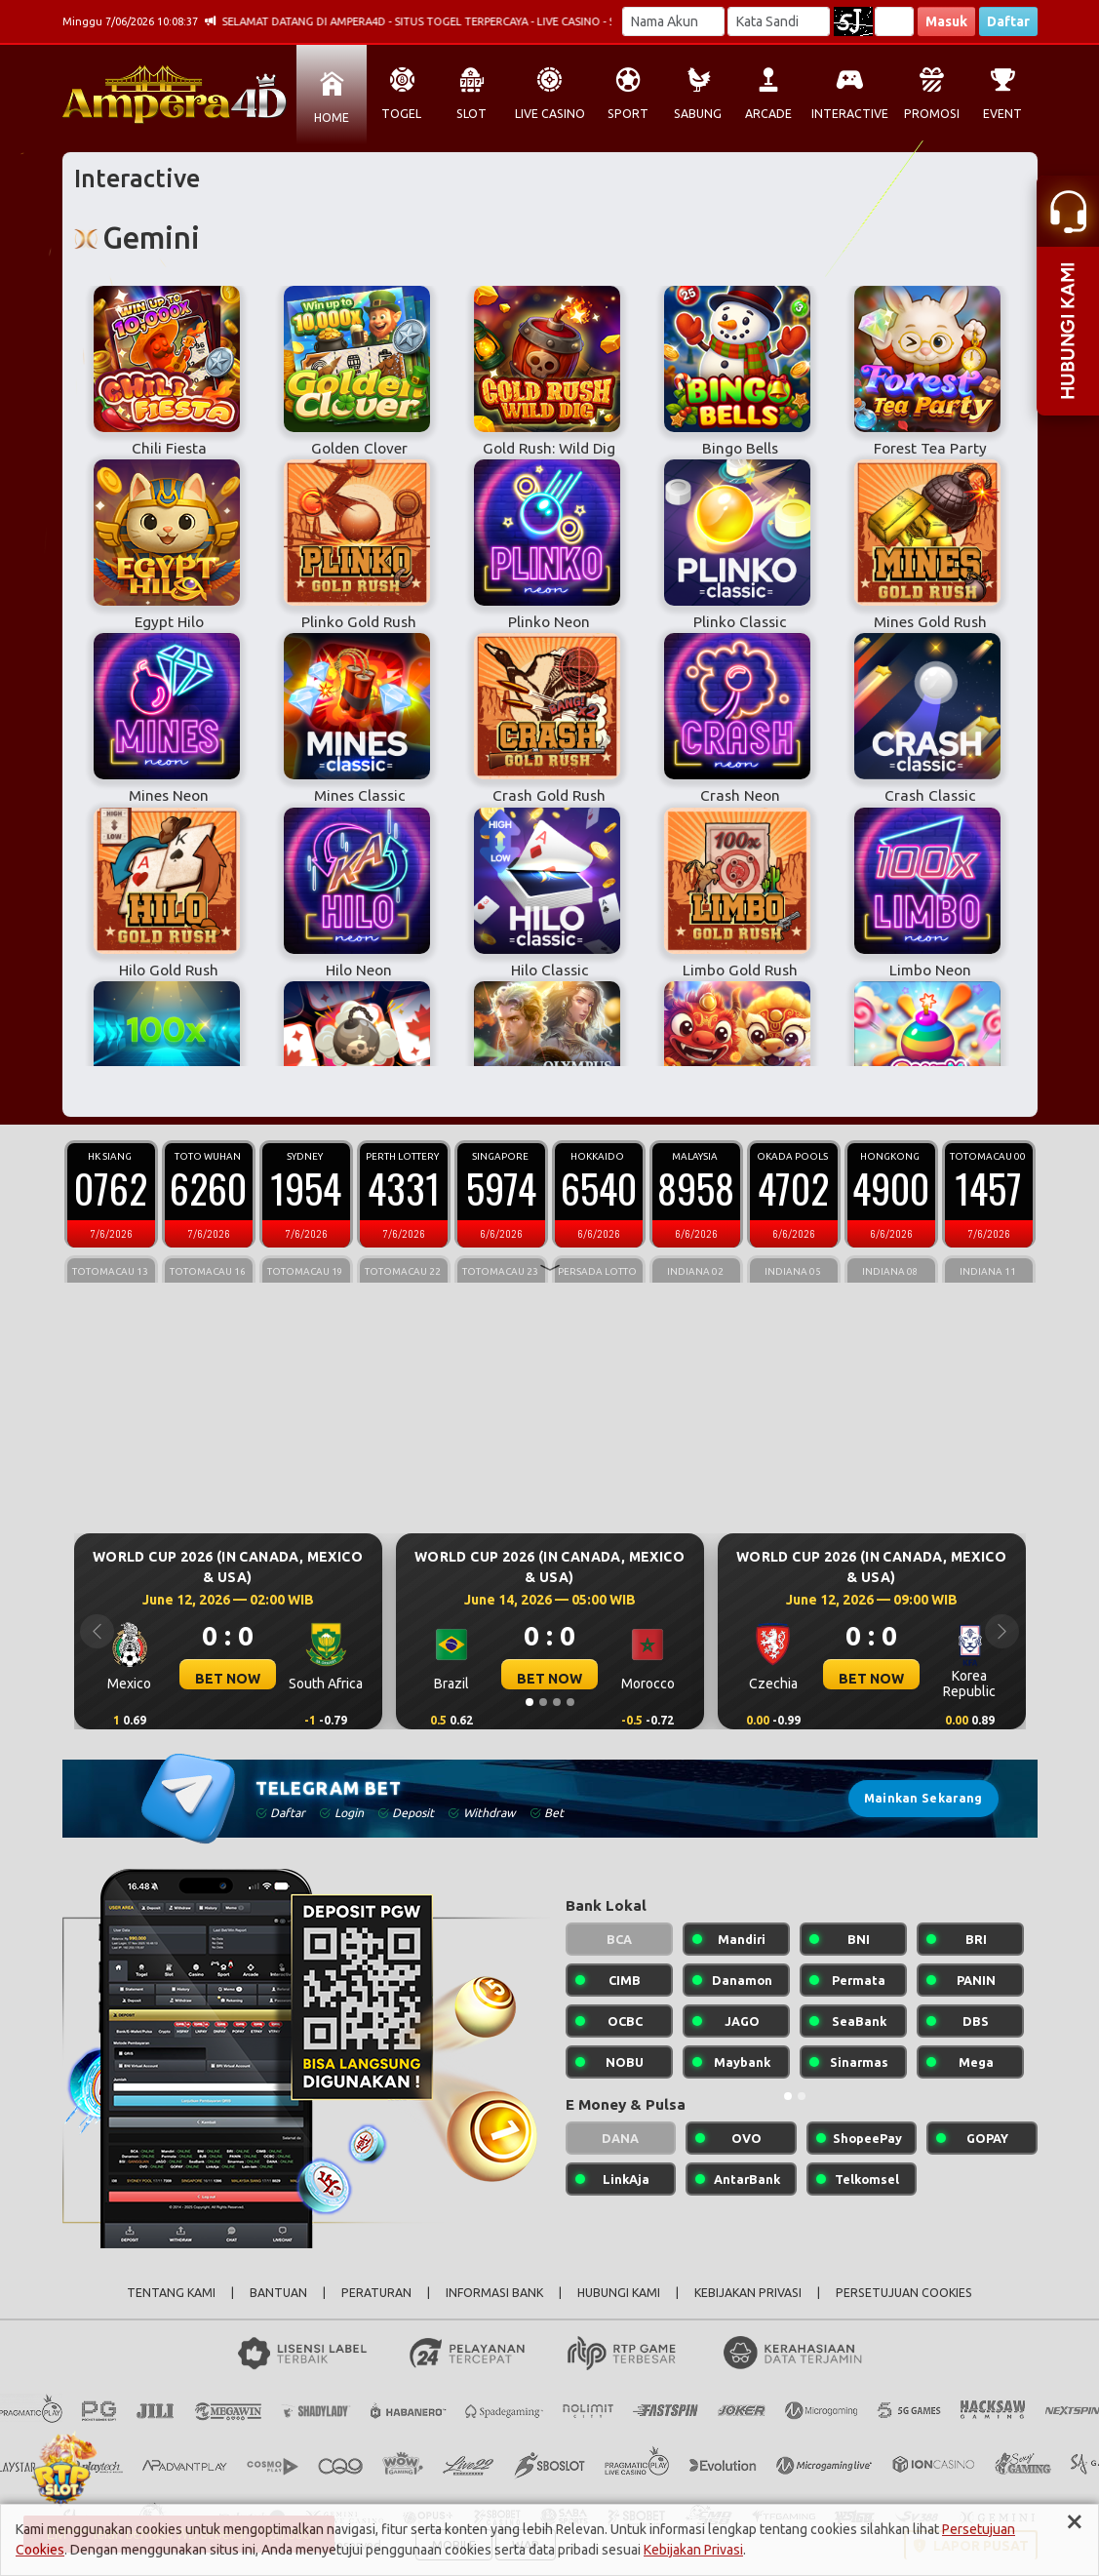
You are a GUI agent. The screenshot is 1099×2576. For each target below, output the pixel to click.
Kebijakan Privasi (693, 2549)
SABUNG (698, 113)
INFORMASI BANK (494, 2292)
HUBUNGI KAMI (618, 2292)
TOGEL (401, 113)
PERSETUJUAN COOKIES (904, 2292)
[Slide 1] (529, 1702)
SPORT (628, 113)
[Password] (778, 21)
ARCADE (768, 113)
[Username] (673, 21)
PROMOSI (932, 113)
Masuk (946, 21)
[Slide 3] (557, 1702)
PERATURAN (376, 2292)
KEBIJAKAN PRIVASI (748, 2292)
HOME (331, 117)
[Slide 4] (570, 1702)
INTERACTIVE (849, 113)
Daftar (1008, 21)
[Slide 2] (543, 1702)
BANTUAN (278, 2292)
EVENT (1002, 113)
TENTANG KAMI (171, 2292)
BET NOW (227, 1678)
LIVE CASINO (550, 113)
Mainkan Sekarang (923, 1798)
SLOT (471, 113)
